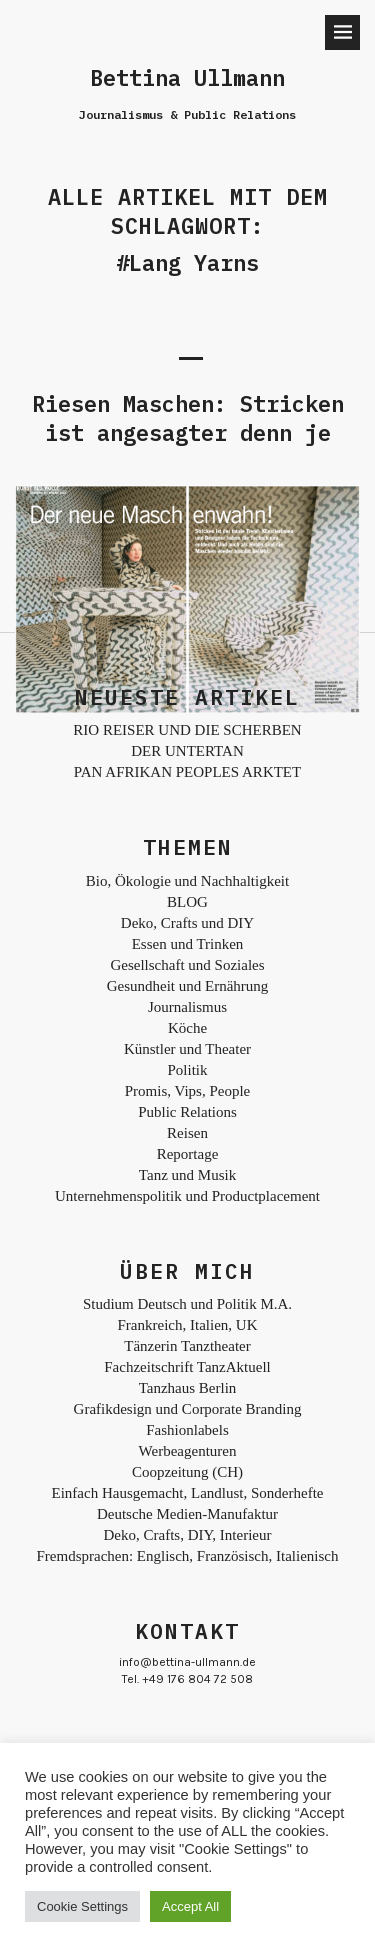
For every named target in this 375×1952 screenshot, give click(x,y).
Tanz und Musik (187, 1175)
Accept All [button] (190, 1906)
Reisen (187, 1133)
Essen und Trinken (188, 944)
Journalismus (187, 1007)
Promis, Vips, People (188, 1091)
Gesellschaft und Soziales (187, 965)
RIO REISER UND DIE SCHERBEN (187, 730)
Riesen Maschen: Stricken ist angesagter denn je (188, 418)
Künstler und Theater (187, 1049)
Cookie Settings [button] (82, 1906)
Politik (187, 1070)
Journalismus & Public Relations (187, 114)
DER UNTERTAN (187, 751)
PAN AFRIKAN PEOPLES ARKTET (187, 772)
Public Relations (187, 1112)
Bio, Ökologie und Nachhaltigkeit (187, 881)
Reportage (188, 1154)
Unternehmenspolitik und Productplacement (187, 1196)
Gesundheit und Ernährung (188, 986)
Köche (187, 1028)
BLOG (187, 902)
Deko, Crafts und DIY (187, 923)
